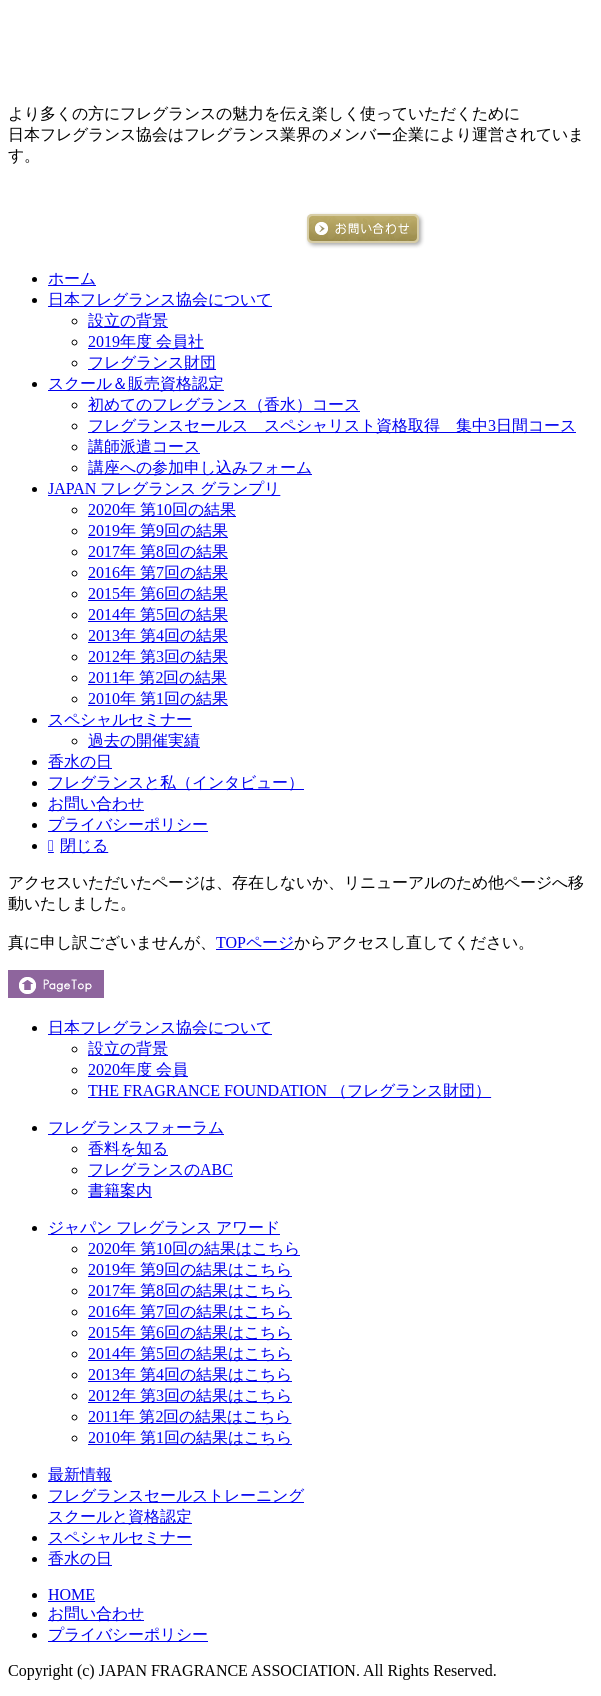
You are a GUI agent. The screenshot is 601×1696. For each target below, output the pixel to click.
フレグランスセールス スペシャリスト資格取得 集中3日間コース (332, 425)
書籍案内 (120, 1190)
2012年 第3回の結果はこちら (190, 1395)
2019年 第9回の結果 (158, 530)
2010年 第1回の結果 (158, 698)
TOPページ (255, 942)
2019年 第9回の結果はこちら (190, 1269)
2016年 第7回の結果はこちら (190, 1311)
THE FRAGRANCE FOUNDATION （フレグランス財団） (289, 1090)
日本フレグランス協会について (160, 299)
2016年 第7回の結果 (158, 572)
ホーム (72, 278)
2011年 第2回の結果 (157, 677)
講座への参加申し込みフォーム (200, 467)
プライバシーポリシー (128, 824)
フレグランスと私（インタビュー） (176, 782)
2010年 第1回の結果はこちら (190, 1437)
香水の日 (80, 761)
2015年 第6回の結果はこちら (190, 1332)
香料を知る (128, 1148)
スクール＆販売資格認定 (136, 383)
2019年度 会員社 (146, 341)
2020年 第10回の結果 (162, 509)
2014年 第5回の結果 (158, 614)
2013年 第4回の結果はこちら (190, 1374)
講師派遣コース (144, 446)
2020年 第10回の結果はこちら (194, 1248)
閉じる (84, 845)
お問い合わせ (96, 803)
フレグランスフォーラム (136, 1127)
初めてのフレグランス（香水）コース (224, 404)
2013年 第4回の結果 (158, 635)
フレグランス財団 (152, 362)
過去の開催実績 (144, 740)
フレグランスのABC (160, 1169)
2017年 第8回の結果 (158, 551)
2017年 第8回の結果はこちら (190, 1290)
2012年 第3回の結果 (158, 656)
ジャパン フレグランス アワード (164, 1227)
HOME (71, 1594)
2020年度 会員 (138, 1069)
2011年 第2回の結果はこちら (189, 1416)
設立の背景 (128, 320)
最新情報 (80, 1474)
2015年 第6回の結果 (158, 593)
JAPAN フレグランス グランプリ (164, 488)
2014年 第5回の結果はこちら (190, 1353)
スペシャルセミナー (120, 719)
